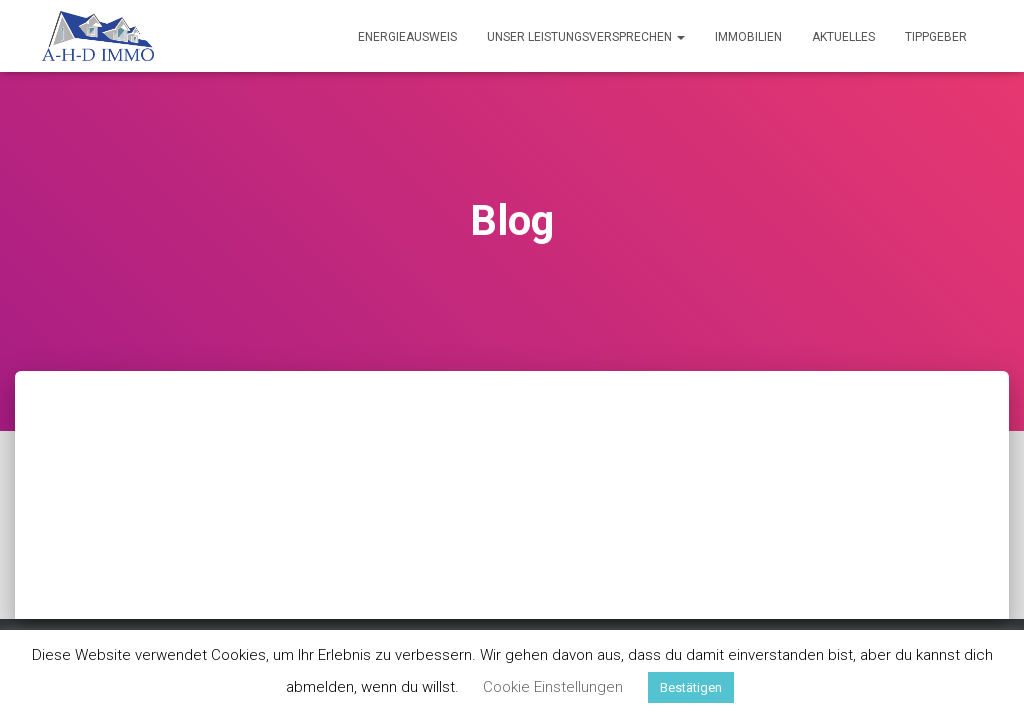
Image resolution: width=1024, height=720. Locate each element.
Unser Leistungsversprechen (586, 37)
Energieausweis (407, 37)
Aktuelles (843, 37)
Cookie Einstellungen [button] (553, 687)
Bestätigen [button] (691, 687)
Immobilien (748, 37)
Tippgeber (936, 37)
